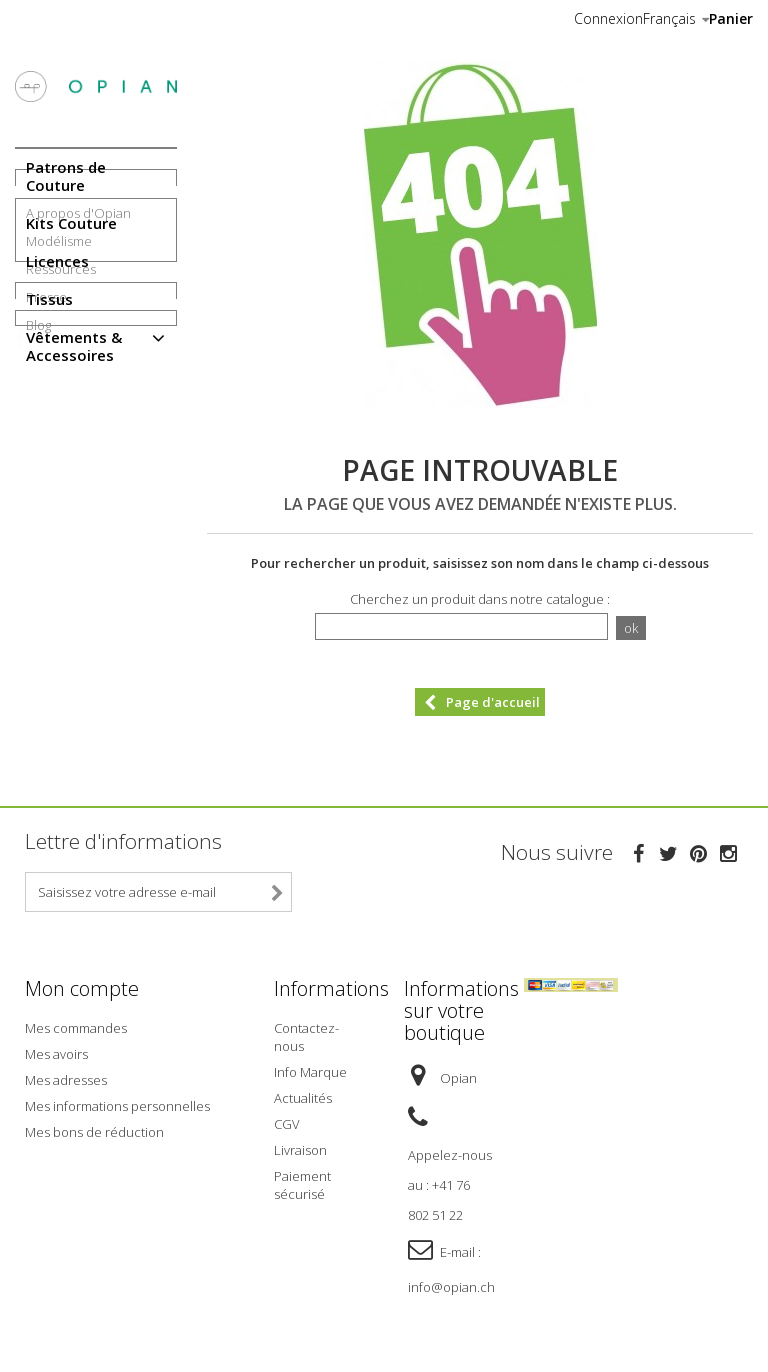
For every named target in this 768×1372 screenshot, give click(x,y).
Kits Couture (71, 223)
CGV (287, 1118)
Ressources (61, 483)
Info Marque (310, 1066)
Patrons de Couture (66, 176)
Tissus (49, 299)
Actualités (303, 1092)
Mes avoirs (56, 1048)
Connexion (608, 19)
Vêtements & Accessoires (74, 346)
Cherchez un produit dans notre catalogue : (480, 599)
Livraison (300, 1144)
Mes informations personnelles (117, 1100)
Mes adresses (66, 1074)
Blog (38, 578)
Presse (46, 511)
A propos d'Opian (78, 427)
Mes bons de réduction (94, 1126)
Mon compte (82, 988)
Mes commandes (76, 1022)
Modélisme (59, 455)
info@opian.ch (451, 1281)
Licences (57, 261)
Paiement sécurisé (302, 1179)
